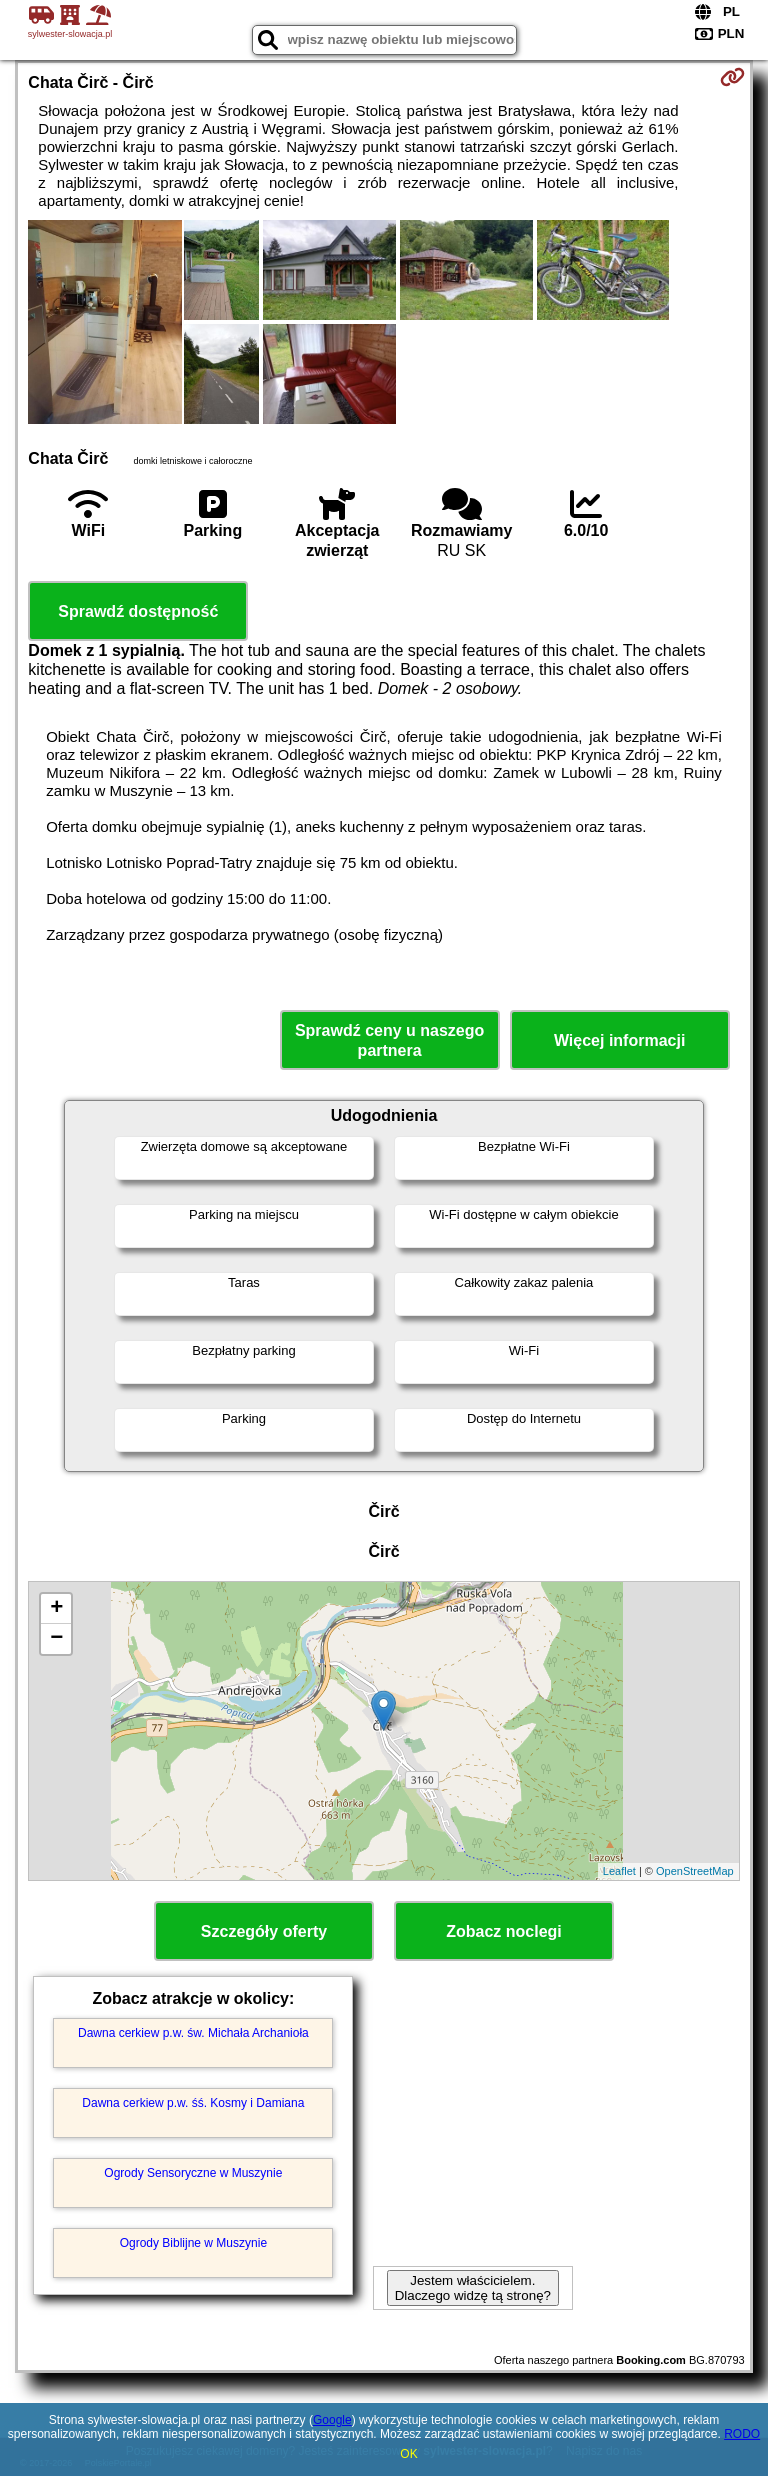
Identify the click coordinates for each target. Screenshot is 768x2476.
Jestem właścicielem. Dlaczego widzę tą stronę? (473, 2288)
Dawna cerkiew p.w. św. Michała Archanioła (193, 2033)
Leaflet (619, 1871)
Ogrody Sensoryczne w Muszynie (193, 2173)
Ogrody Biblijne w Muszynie (193, 2243)
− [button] (56, 1639)
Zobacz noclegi (504, 1931)
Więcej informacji (619, 1040)
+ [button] (56, 1609)
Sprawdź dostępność (138, 611)
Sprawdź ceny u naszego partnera (389, 1040)
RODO (742, 2434)
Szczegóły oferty (264, 1931)
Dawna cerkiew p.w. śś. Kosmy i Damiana (193, 2103)
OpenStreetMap (695, 1871)
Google (332, 2420)
